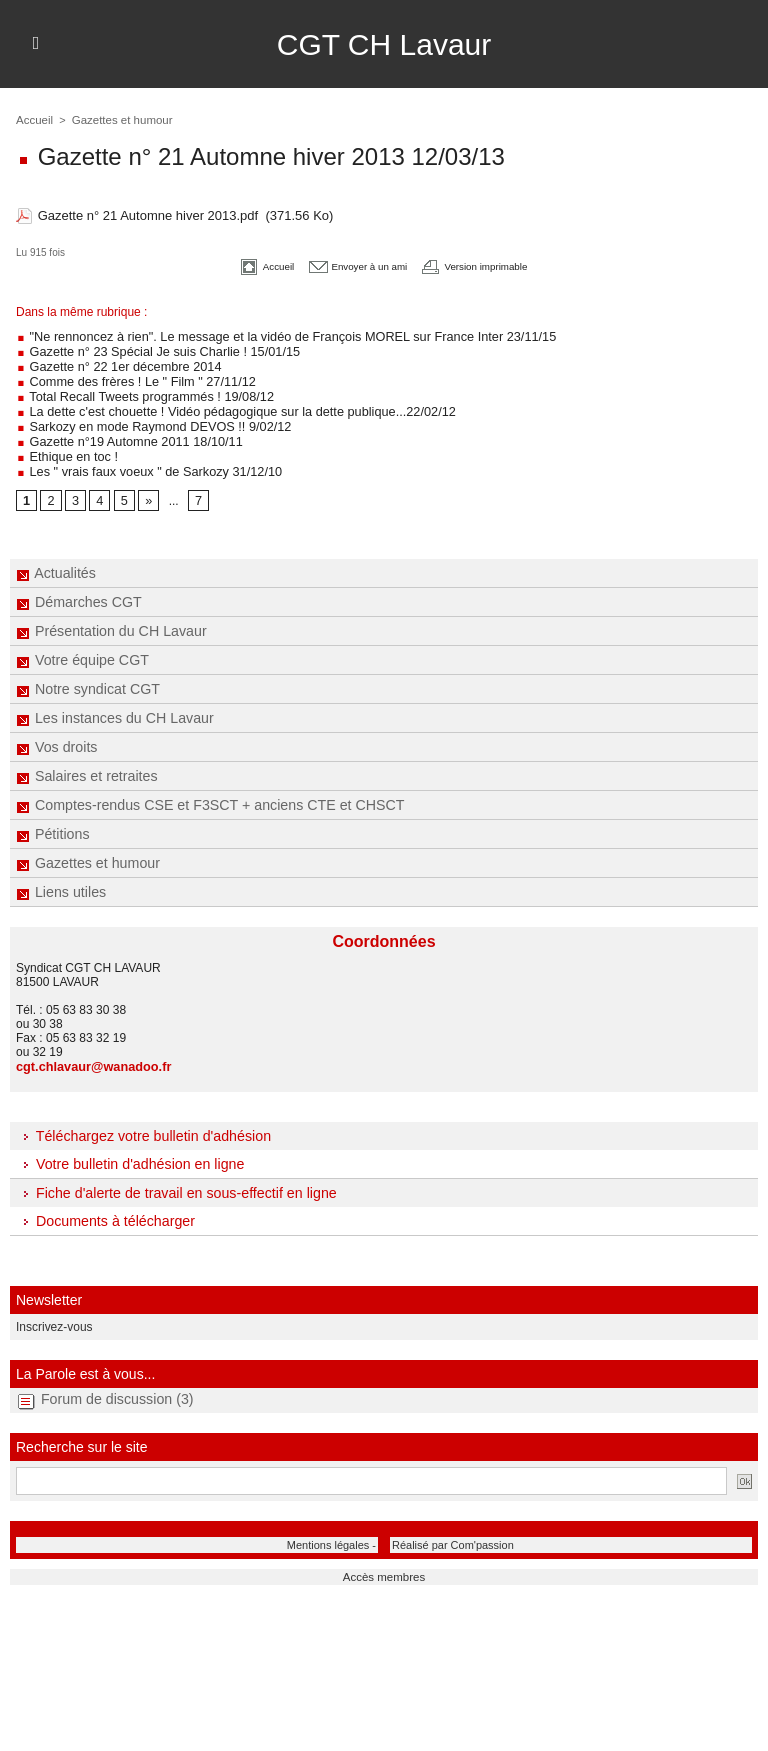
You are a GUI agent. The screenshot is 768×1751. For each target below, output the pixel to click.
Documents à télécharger (104, 1209)
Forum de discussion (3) (116, 1385)
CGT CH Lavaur (384, 44)
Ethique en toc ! (64, 447)
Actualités (55, 562)
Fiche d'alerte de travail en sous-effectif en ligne (174, 1181)
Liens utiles (60, 881)
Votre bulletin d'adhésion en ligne (128, 1152)
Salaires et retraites (86, 765)
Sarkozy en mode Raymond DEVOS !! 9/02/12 (146, 419)
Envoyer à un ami (349, 264)
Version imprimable (493, 264)
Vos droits (56, 736)
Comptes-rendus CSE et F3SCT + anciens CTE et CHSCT (207, 794)
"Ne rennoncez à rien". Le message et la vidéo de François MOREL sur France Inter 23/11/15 (271, 335)
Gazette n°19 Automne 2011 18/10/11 (123, 433)
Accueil (33, 120)
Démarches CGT (78, 591)
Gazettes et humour (87, 852)
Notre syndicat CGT (87, 678)
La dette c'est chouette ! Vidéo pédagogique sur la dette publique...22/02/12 (223, 405)
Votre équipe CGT (81, 649)
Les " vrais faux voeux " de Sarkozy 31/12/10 (141, 461)
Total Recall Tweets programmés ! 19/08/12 (138, 391)
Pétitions (52, 823)
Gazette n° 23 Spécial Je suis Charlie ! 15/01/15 (150, 349)
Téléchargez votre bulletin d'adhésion (141, 1124)
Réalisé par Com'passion (442, 1530)
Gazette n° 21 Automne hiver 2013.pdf (148, 215)
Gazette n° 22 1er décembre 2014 (113, 363)
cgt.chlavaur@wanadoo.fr (89, 1055)
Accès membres (384, 1561)
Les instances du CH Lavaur (113, 707)
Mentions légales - (339, 1530)
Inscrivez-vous (51, 1314)
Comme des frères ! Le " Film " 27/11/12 (129, 377)
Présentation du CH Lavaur (110, 620)
